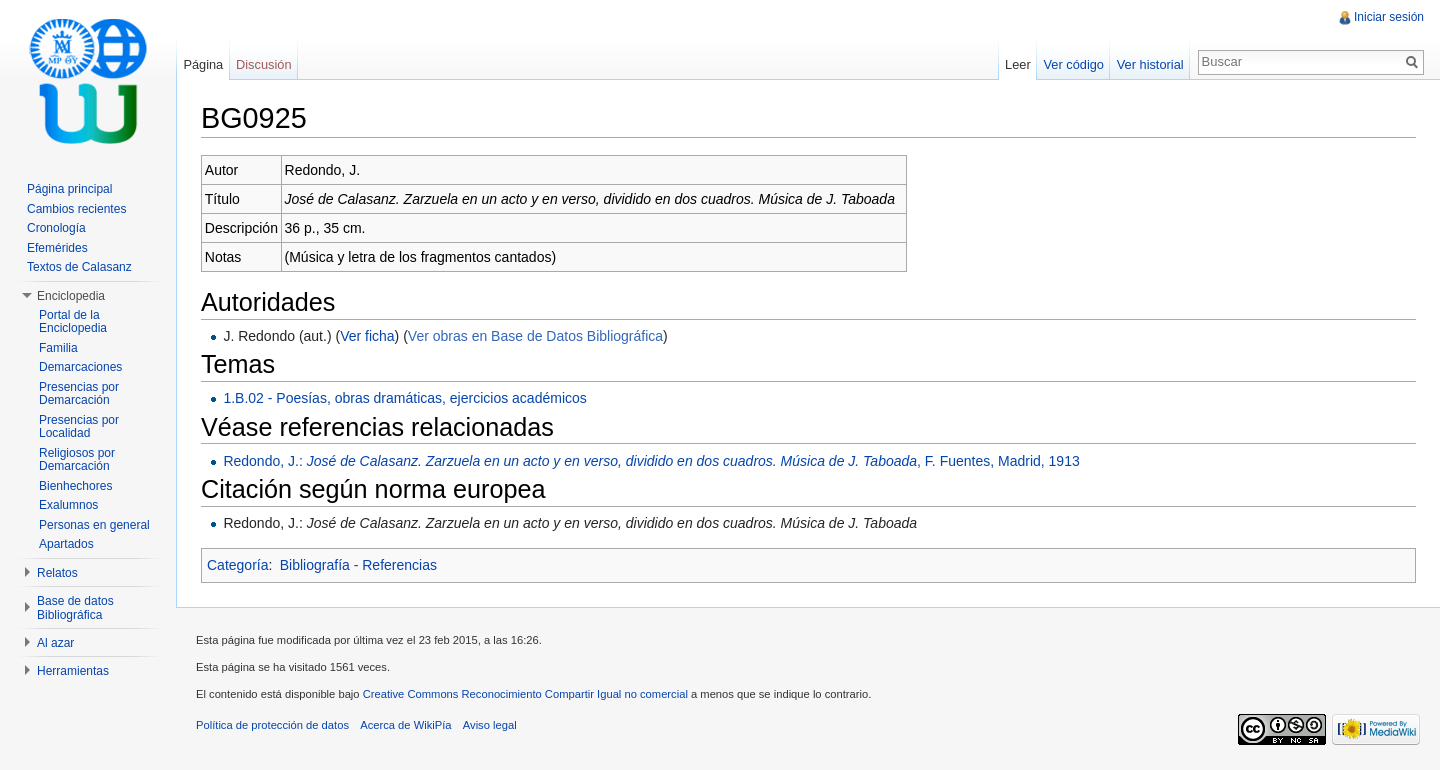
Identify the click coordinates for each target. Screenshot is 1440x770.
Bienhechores (75, 486)
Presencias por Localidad (79, 427)
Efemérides (57, 248)
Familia (58, 348)
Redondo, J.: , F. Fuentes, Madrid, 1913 (651, 461)
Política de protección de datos (272, 725)
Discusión (263, 64)
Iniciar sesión (1389, 17)
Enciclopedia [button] (71, 296)
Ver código (1073, 64)
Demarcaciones (80, 367)
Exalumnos (68, 505)
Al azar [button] (55, 643)
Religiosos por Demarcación (77, 460)
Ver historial (1150, 64)
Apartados (66, 544)
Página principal (69, 189)
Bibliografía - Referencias (358, 565)
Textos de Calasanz (79, 267)
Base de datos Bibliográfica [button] (75, 608)
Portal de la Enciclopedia (73, 322)
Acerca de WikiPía (405, 725)
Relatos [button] (57, 573)
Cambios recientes (76, 209)
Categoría (237, 565)
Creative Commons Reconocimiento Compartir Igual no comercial (525, 694)
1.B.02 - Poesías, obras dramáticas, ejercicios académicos (404, 398)
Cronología (56, 228)
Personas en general (94, 525)
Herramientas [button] (73, 671)
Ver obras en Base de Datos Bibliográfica (535, 336)
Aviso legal (490, 725)
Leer (1018, 64)
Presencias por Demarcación (79, 394)
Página (203, 64)
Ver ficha (367, 336)
